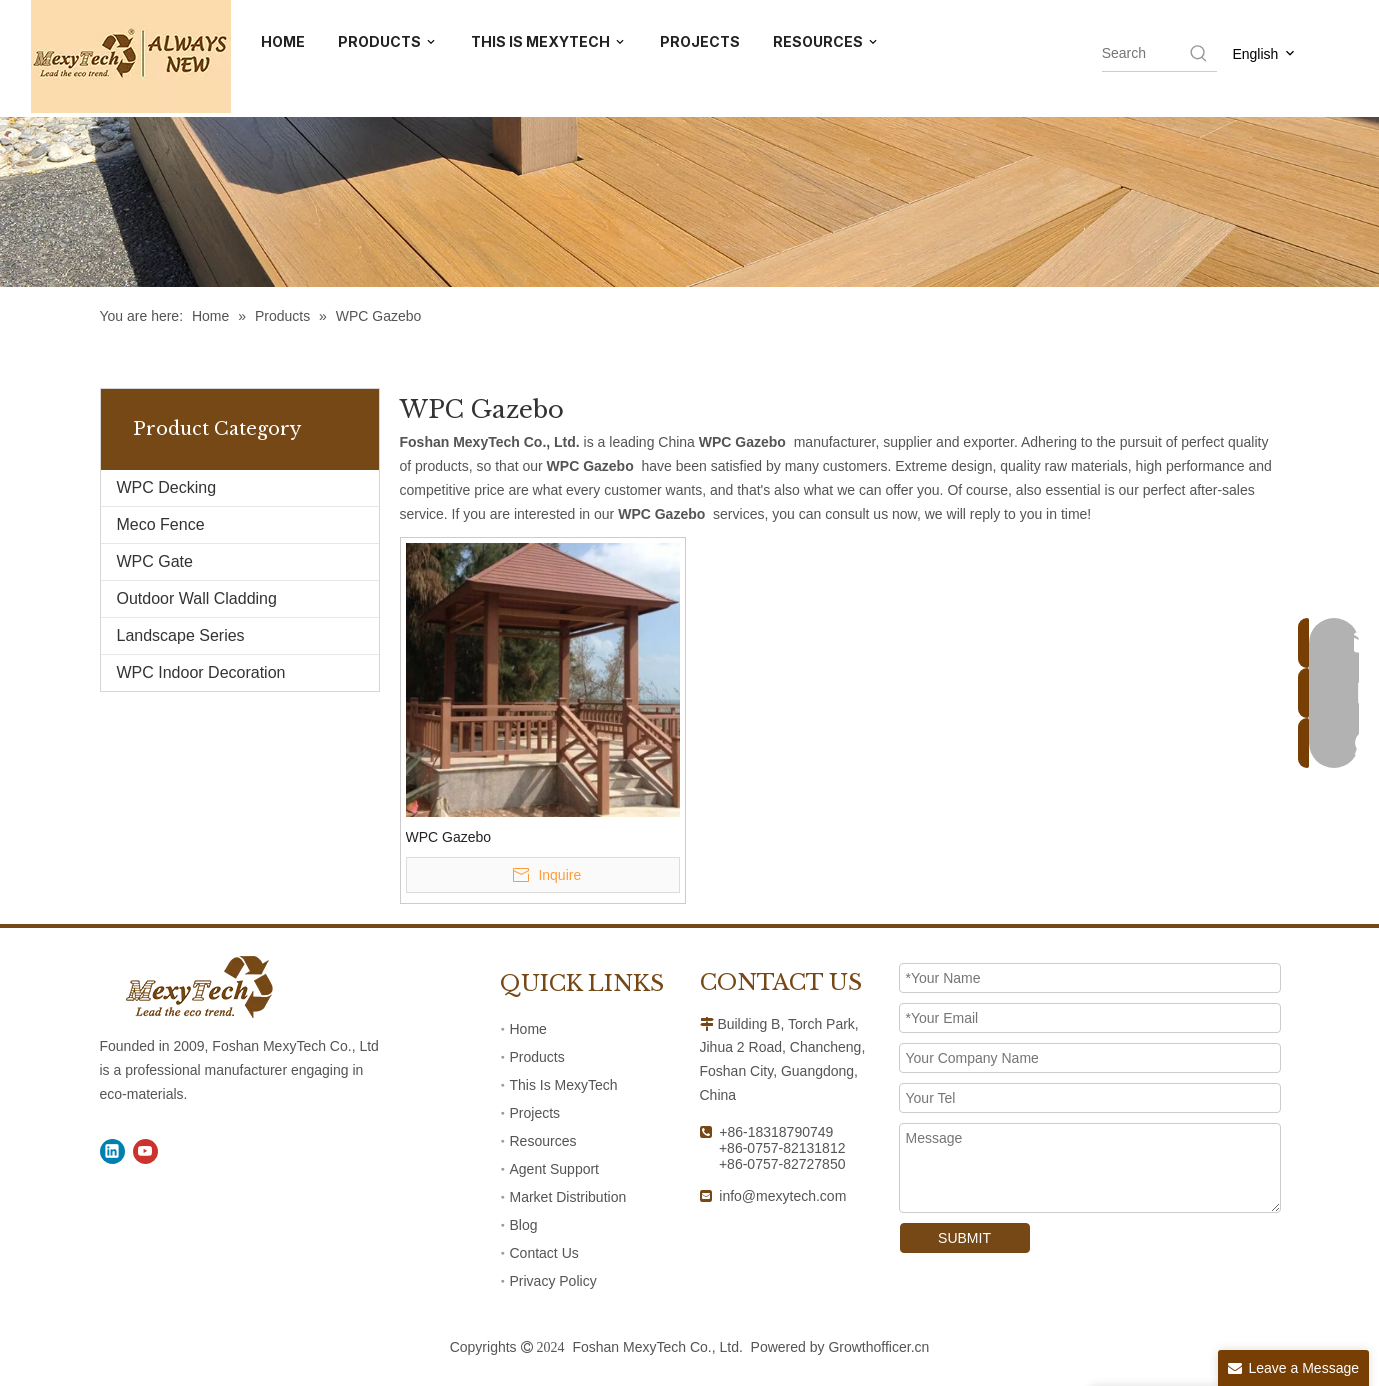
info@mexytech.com (782, 1196)
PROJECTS (700, 41)
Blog (524, 1225)
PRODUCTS (388, 42)
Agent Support (555, 1169)
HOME (283, 41)
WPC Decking (167, 487)
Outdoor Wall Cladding (197, 598)
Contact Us (544, 1253)
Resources (543, 1141)
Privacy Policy (553, 1281)
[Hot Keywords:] (1199, 53)
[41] (689, 143)
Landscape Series (181, 635)
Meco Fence (161, 524)
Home (528, 1029)
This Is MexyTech (564, 1085)
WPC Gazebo (449, 837)
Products (537, 1057)
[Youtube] (145, 1151)
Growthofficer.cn (878, 1347)
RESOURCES (826, 42)
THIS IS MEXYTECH (549, 42)
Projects (535, 1113)
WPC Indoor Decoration (201, 672)
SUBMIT (964, 1238)
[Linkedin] (112, 1151)
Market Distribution (568, 1197)
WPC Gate (155, 561)
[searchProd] (1144, 53)
